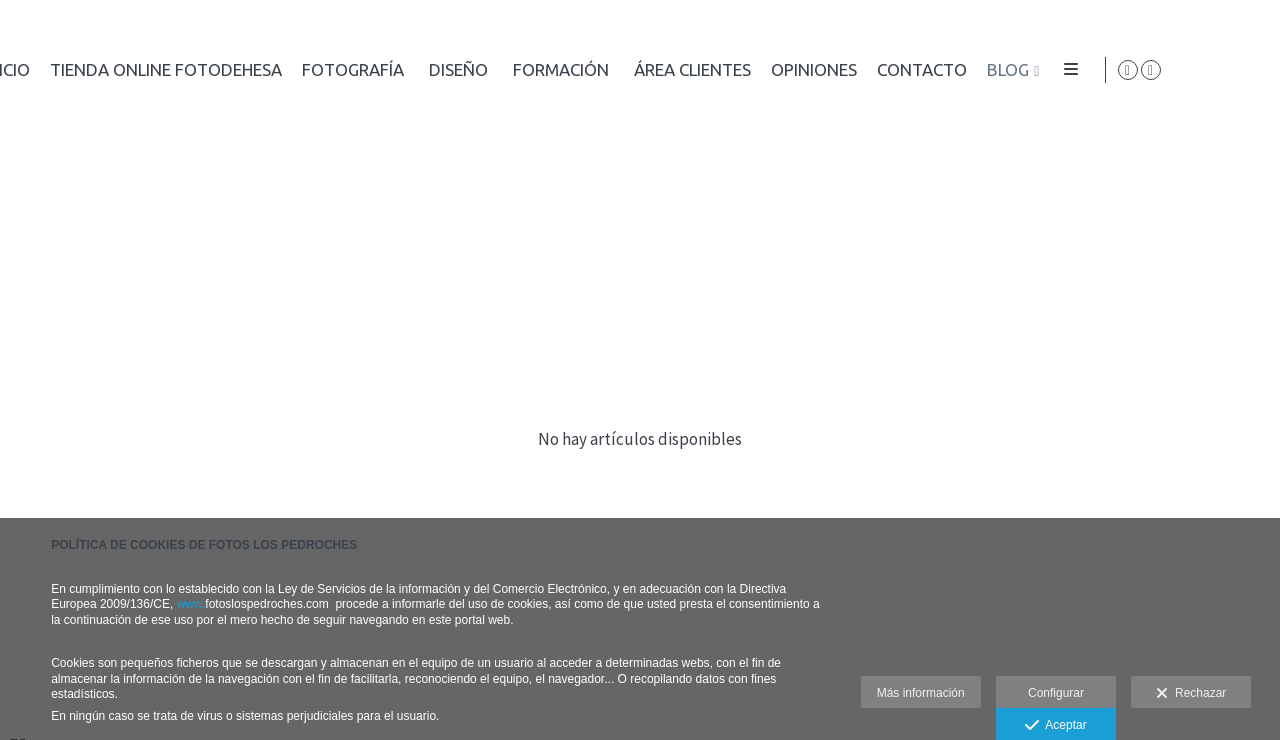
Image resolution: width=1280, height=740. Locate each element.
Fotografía (878, 70)
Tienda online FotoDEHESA (691, 70)
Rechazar (1191, 694)
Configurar (1056, 693)
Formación (1086, 70)
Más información (921, 693)
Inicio (531, 70)
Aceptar (1055, 726)
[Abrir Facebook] (1226, 70)
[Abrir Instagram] (1249, 70)
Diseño (983, 70)
